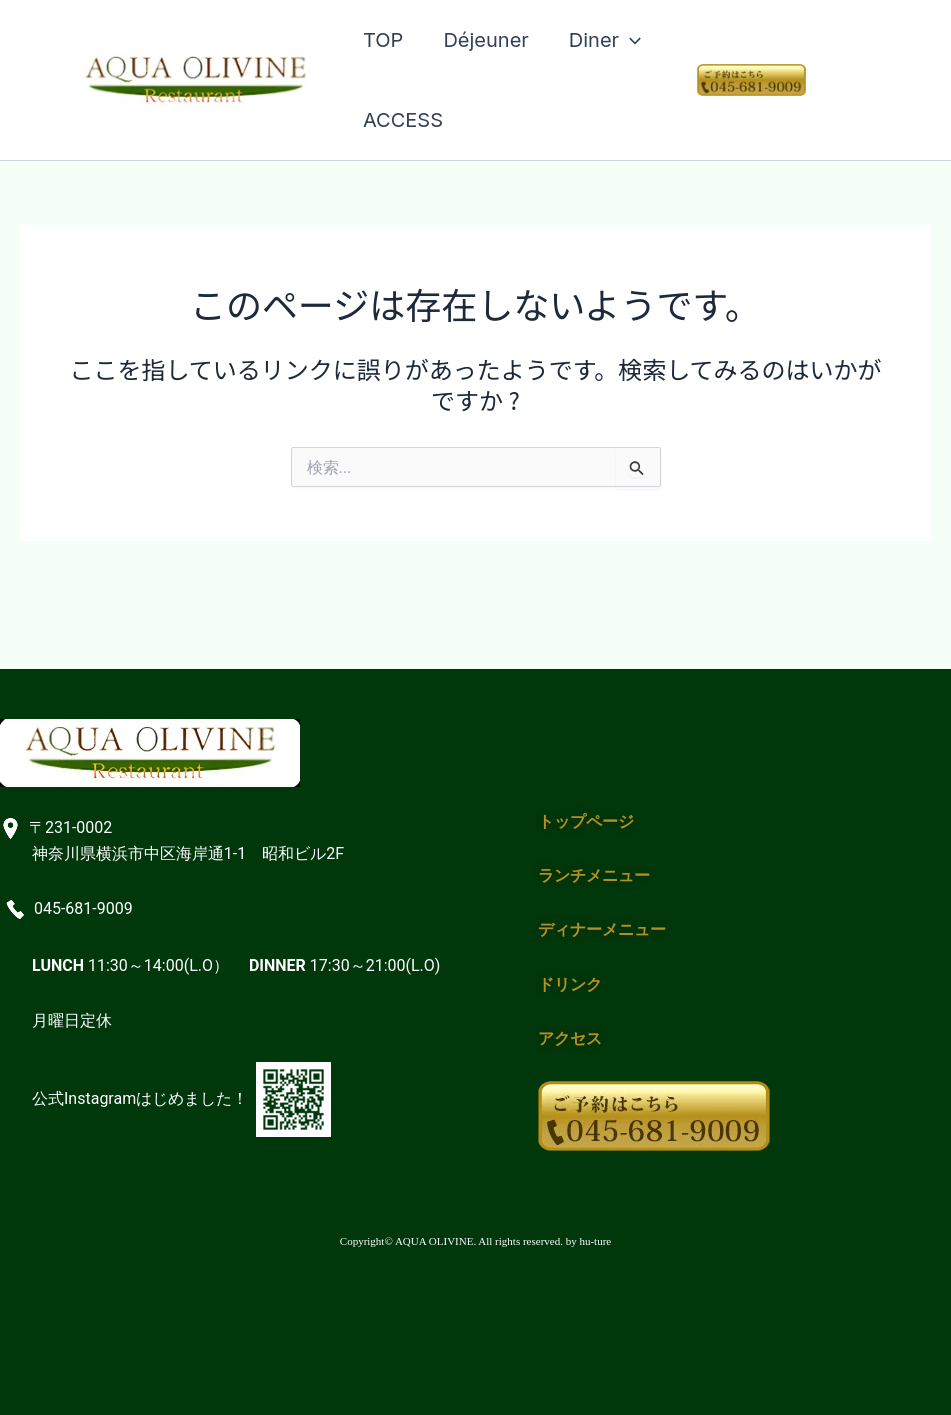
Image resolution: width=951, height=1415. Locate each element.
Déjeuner (485, 40)
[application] (630, 40)
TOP (383, 40)
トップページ (586, 821)
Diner (605, 40)
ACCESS (403, 120)
